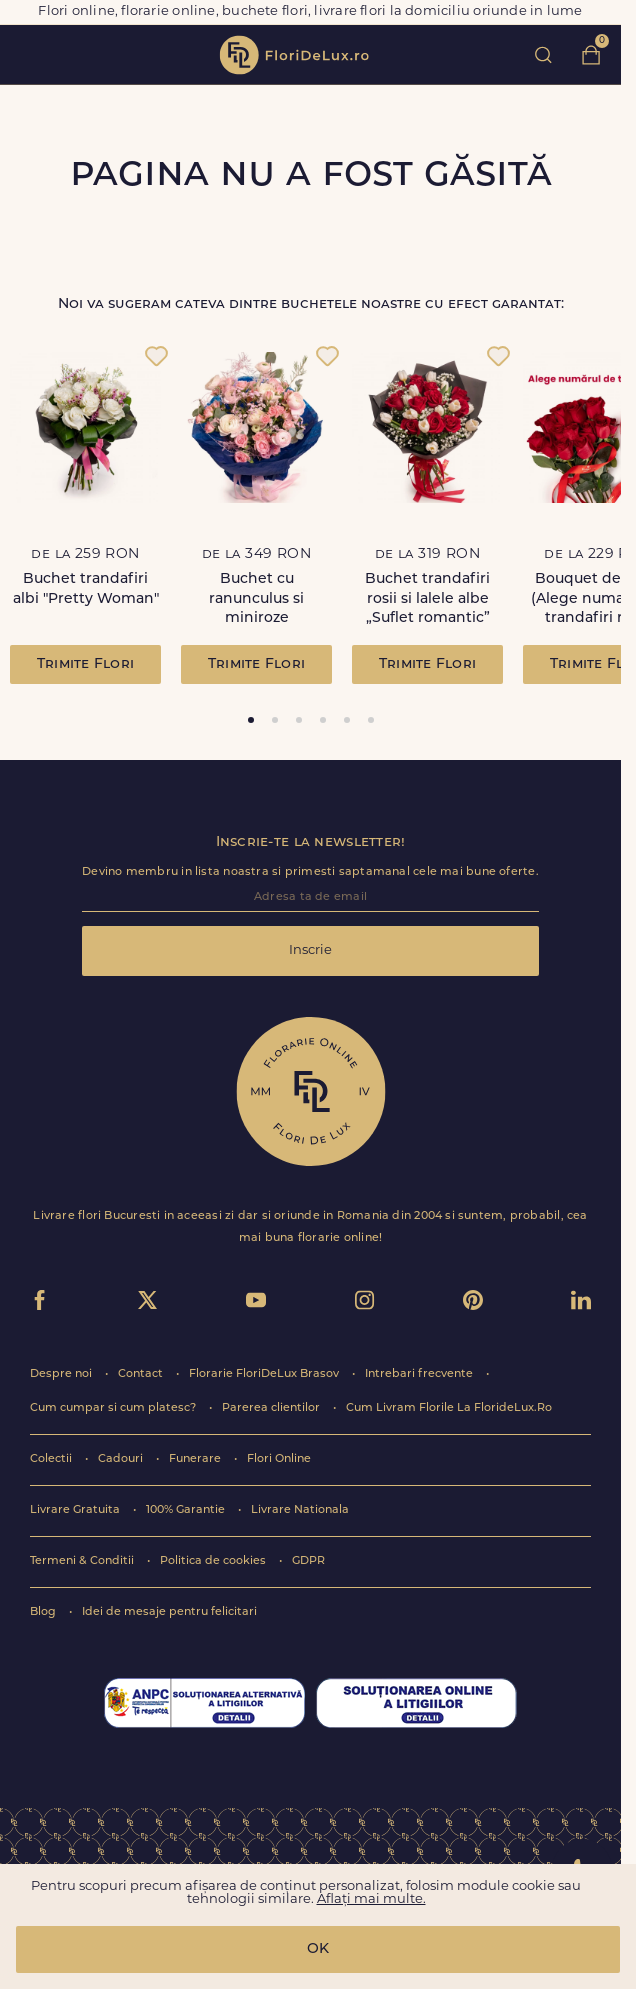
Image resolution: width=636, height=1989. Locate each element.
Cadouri (122, 1459)
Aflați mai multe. (371, 1899)
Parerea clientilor (272, 1408)
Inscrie (310, 950)
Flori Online (279, 1459)
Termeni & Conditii (83, 1561)
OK (318, 1949)
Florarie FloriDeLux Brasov (265, 1374)
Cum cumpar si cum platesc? (114, 1408)
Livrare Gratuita (76, 1510)
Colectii (52, 1459)
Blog (44, 1612)
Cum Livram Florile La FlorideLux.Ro (449, 1408)
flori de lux (294, 55)
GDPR (308, 1561)
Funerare (196, 1459)
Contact (142, 1374)
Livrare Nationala (300, 1510)
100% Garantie (187, 1510)
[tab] (251, 720)
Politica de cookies (214, 1561)
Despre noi (62, 1374)
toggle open (28, 54)
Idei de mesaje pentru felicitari (169, 1612)
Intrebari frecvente (420, 1374)
